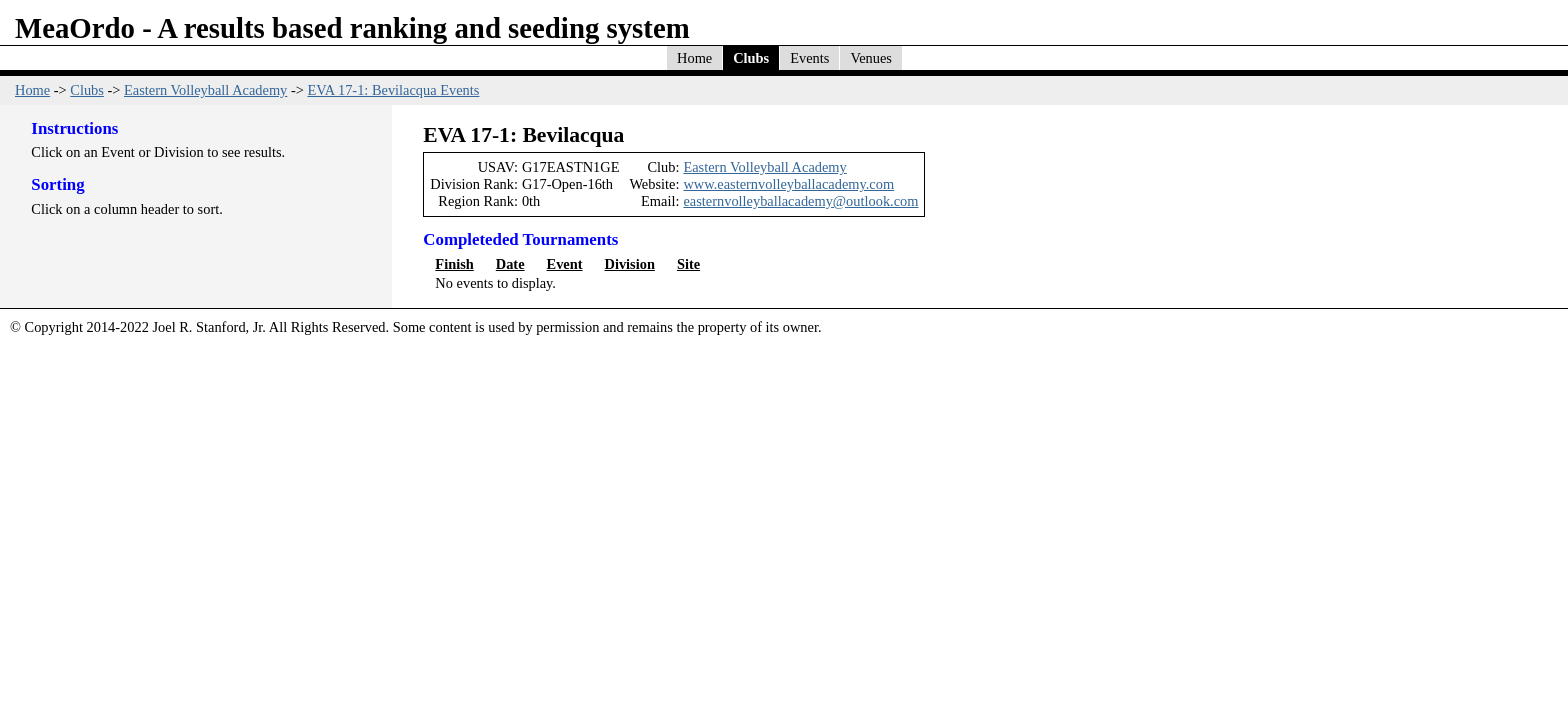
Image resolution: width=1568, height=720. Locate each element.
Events (809, 58)
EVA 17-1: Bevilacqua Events (393, 90)
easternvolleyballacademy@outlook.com (800, 201)
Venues (871, 58)
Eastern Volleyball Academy (205, 90)
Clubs (751, 58)
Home (694, 58)
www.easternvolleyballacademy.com (788, 184)
